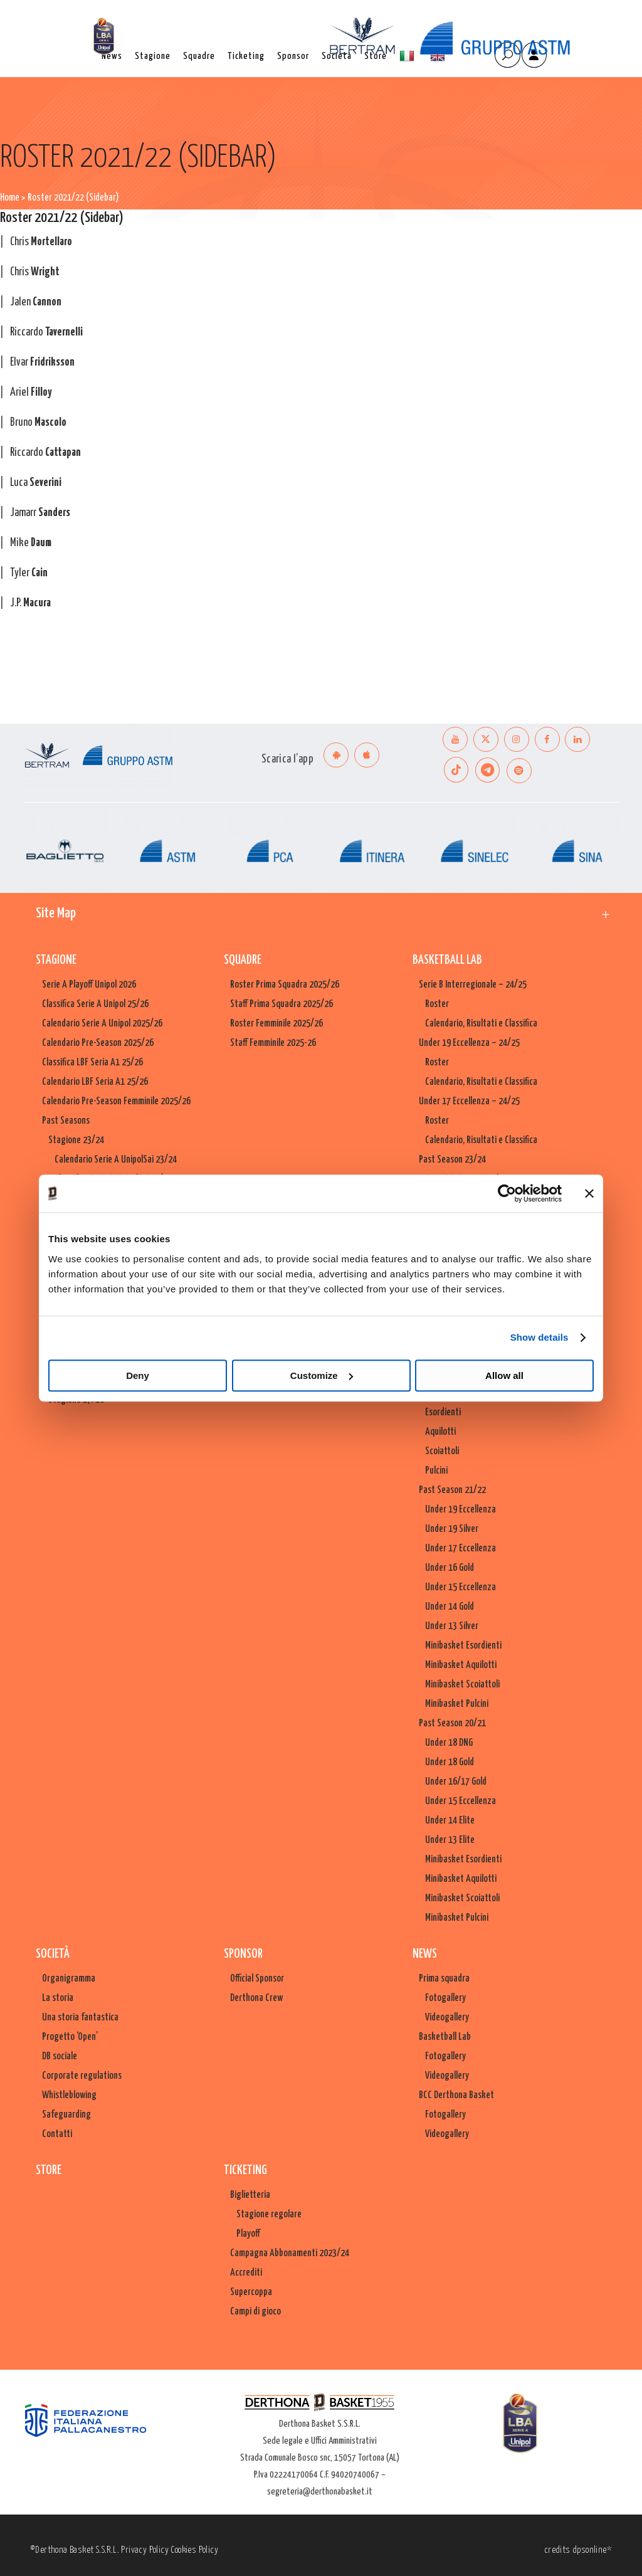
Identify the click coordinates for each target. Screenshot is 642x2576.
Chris (41, 242)
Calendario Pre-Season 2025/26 (98, 1043)
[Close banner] (589, 1193)
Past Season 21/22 (452, 1490)
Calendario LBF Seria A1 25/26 (95, 1082)
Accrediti (246, 2273)
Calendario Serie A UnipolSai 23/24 (116, 1159)
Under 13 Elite (450, 1840)
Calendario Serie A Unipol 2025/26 (102, 1023)
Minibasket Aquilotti (461, 1665)
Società (53, 1954)
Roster (437, 1004)
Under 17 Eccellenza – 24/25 (469, 1101)
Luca (35, 482)
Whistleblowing (69, 2095)
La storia (57, 1998)
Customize (321, 1375)
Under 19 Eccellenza (460, 1509)
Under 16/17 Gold (456, 1782)
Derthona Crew (256, 1998)
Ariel (30, 392)
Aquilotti (440, 1432)
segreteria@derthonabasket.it (319, 2491)
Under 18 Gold (449, 1762)
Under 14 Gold (449, 1607)
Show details (539, 1337)
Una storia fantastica (80, 2017)
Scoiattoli (442, 1451)
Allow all (504, 1375)
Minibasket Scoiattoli (462, 1684)
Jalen (35, 302)
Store (48, 2171)
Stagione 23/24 (76, 1140)
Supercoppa (251, 2292)
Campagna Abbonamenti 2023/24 (289, 2253)
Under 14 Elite (450, 1820)
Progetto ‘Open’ (70, 2037)
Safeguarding (66, 2114)
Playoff (248, 2234)
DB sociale (59, 2056)
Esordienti (443, 1412)
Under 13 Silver (451, 1626)
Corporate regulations (82, 2076)
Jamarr (40, 513)
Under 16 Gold (449, 1568)
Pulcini (436, 1470)
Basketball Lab (447, 960)
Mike (30, 543)
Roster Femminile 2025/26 (276, 1023)
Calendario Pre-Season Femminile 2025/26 (116, 1101)
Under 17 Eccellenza (460, 1548)
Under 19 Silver (451, 1529)
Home (9, 198)
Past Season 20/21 (452, 1723)
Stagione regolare (269, 2214)
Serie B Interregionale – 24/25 (473, 985)
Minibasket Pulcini (456, 1704)
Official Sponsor (257, 1978)
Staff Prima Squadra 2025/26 (281, 1004)
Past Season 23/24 (452, 1159)
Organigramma (68, 1978)
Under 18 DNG (449, 1743)
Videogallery (447, 2017)
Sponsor (243, 1954)
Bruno (38, 422)
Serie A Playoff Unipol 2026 (89, 985)
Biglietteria (250, 2195)
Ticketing (245, 2171)
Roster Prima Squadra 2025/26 (284, 985)
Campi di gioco (255, 2311)
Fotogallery (445, 1998)
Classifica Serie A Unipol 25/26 (95, 1004)
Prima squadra (444, 1978)
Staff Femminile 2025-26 (273, 1043)
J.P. (30, 603)
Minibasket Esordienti (463, 1645)
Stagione (56, 960)
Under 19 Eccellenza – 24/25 (469, 1043)
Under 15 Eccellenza (460, 1587)
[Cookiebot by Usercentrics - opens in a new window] (507, 1193)
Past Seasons (66, 1121)
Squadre (242, 960)
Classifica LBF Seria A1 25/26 (92, 1062)
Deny (137, 1375)
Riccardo (46, 332)
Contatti (57, 2134)
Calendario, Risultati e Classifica (481, 1023)
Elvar (42, 362)
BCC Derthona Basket (456, 2095)
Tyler (29, 573)
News (425, 1954)
